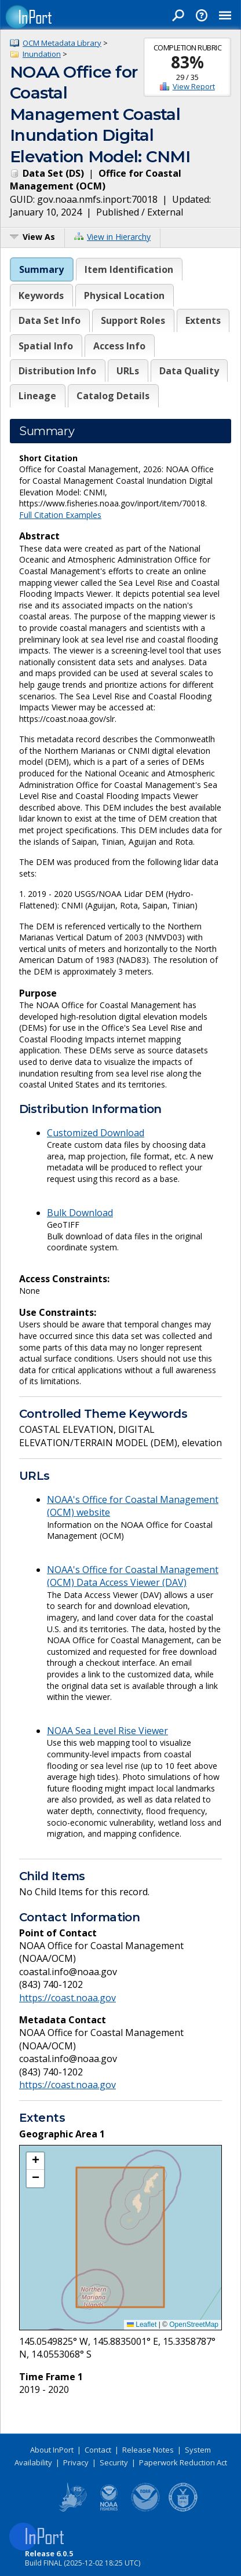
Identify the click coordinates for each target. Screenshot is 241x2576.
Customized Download (95, 1132)
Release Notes (148, 2449)
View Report (194, 86)
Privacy (76, 2462)
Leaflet (141, 2324)
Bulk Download (80, 1212)
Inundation (42, 54)
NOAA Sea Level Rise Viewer (107, 1730)
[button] (35, 2161)
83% (187, 62)
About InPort (52, 2449)
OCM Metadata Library (62, 43)
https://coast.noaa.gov (67, 1997)
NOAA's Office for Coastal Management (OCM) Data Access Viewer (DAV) (132, 1576)
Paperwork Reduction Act (183, 2462)
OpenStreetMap (193, 2324)
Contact (98, 2449)
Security (114, 2462)
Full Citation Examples (60, 514)
